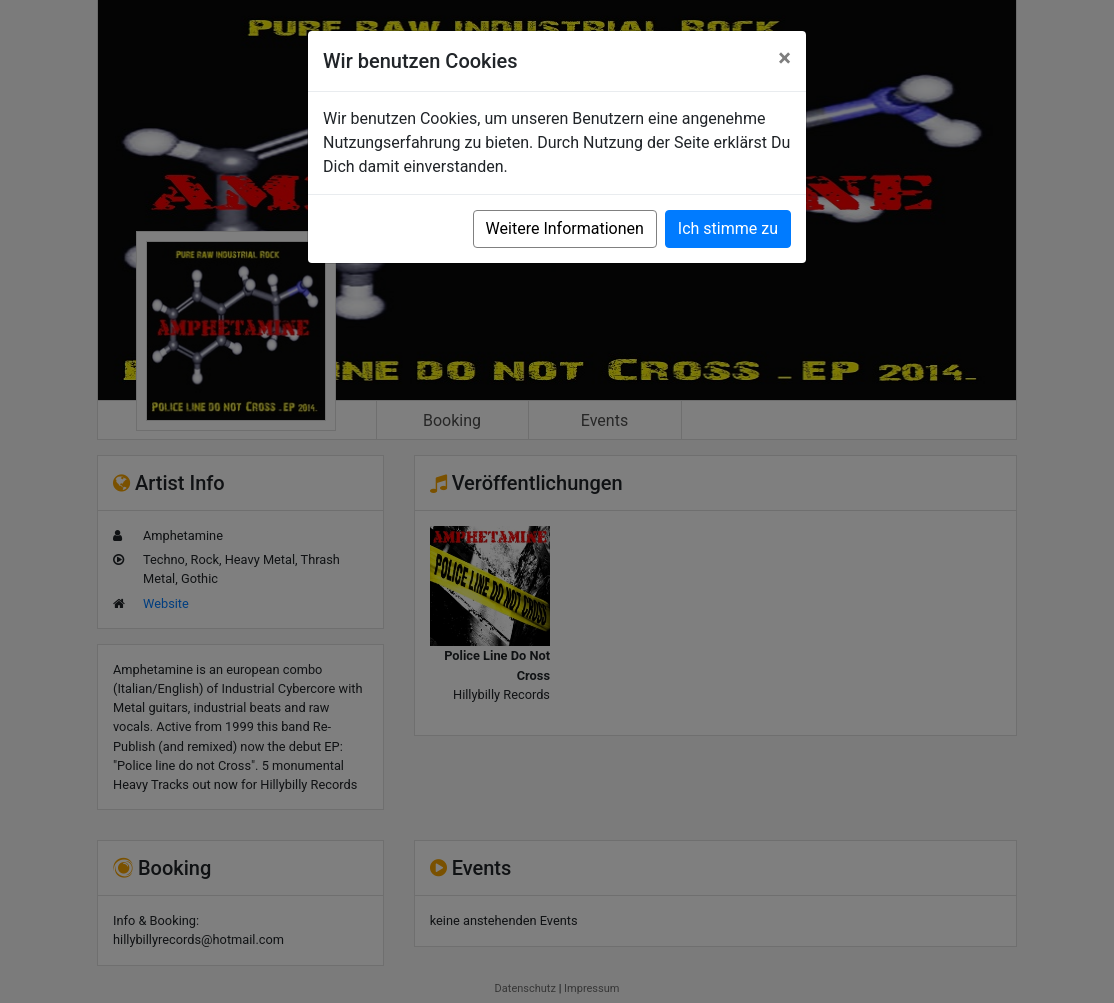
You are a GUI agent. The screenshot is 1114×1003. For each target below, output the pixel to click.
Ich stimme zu (728, 228)
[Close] (784, 58)
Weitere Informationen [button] (565, 228)
